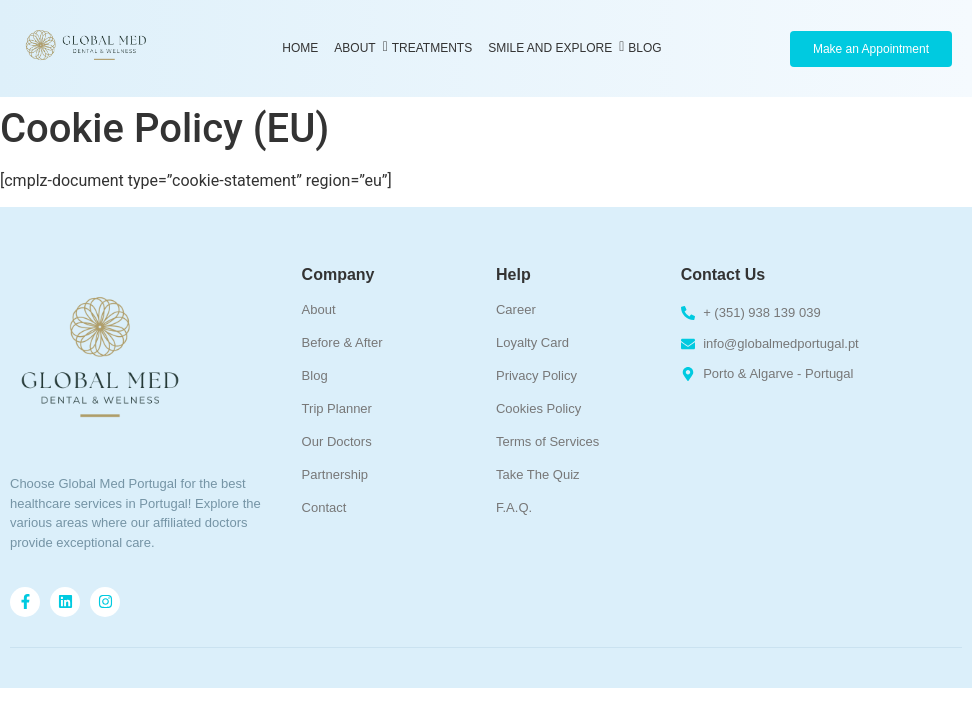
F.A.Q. (514, 507)
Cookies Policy (538, 408)
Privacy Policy (536, 375)
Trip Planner (337, 408)
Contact (324, 507)
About (356, 47)
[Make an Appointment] (871, 49)
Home (300, 48)
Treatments (432, 48)
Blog (644, 48)
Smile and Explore (552, 47)
